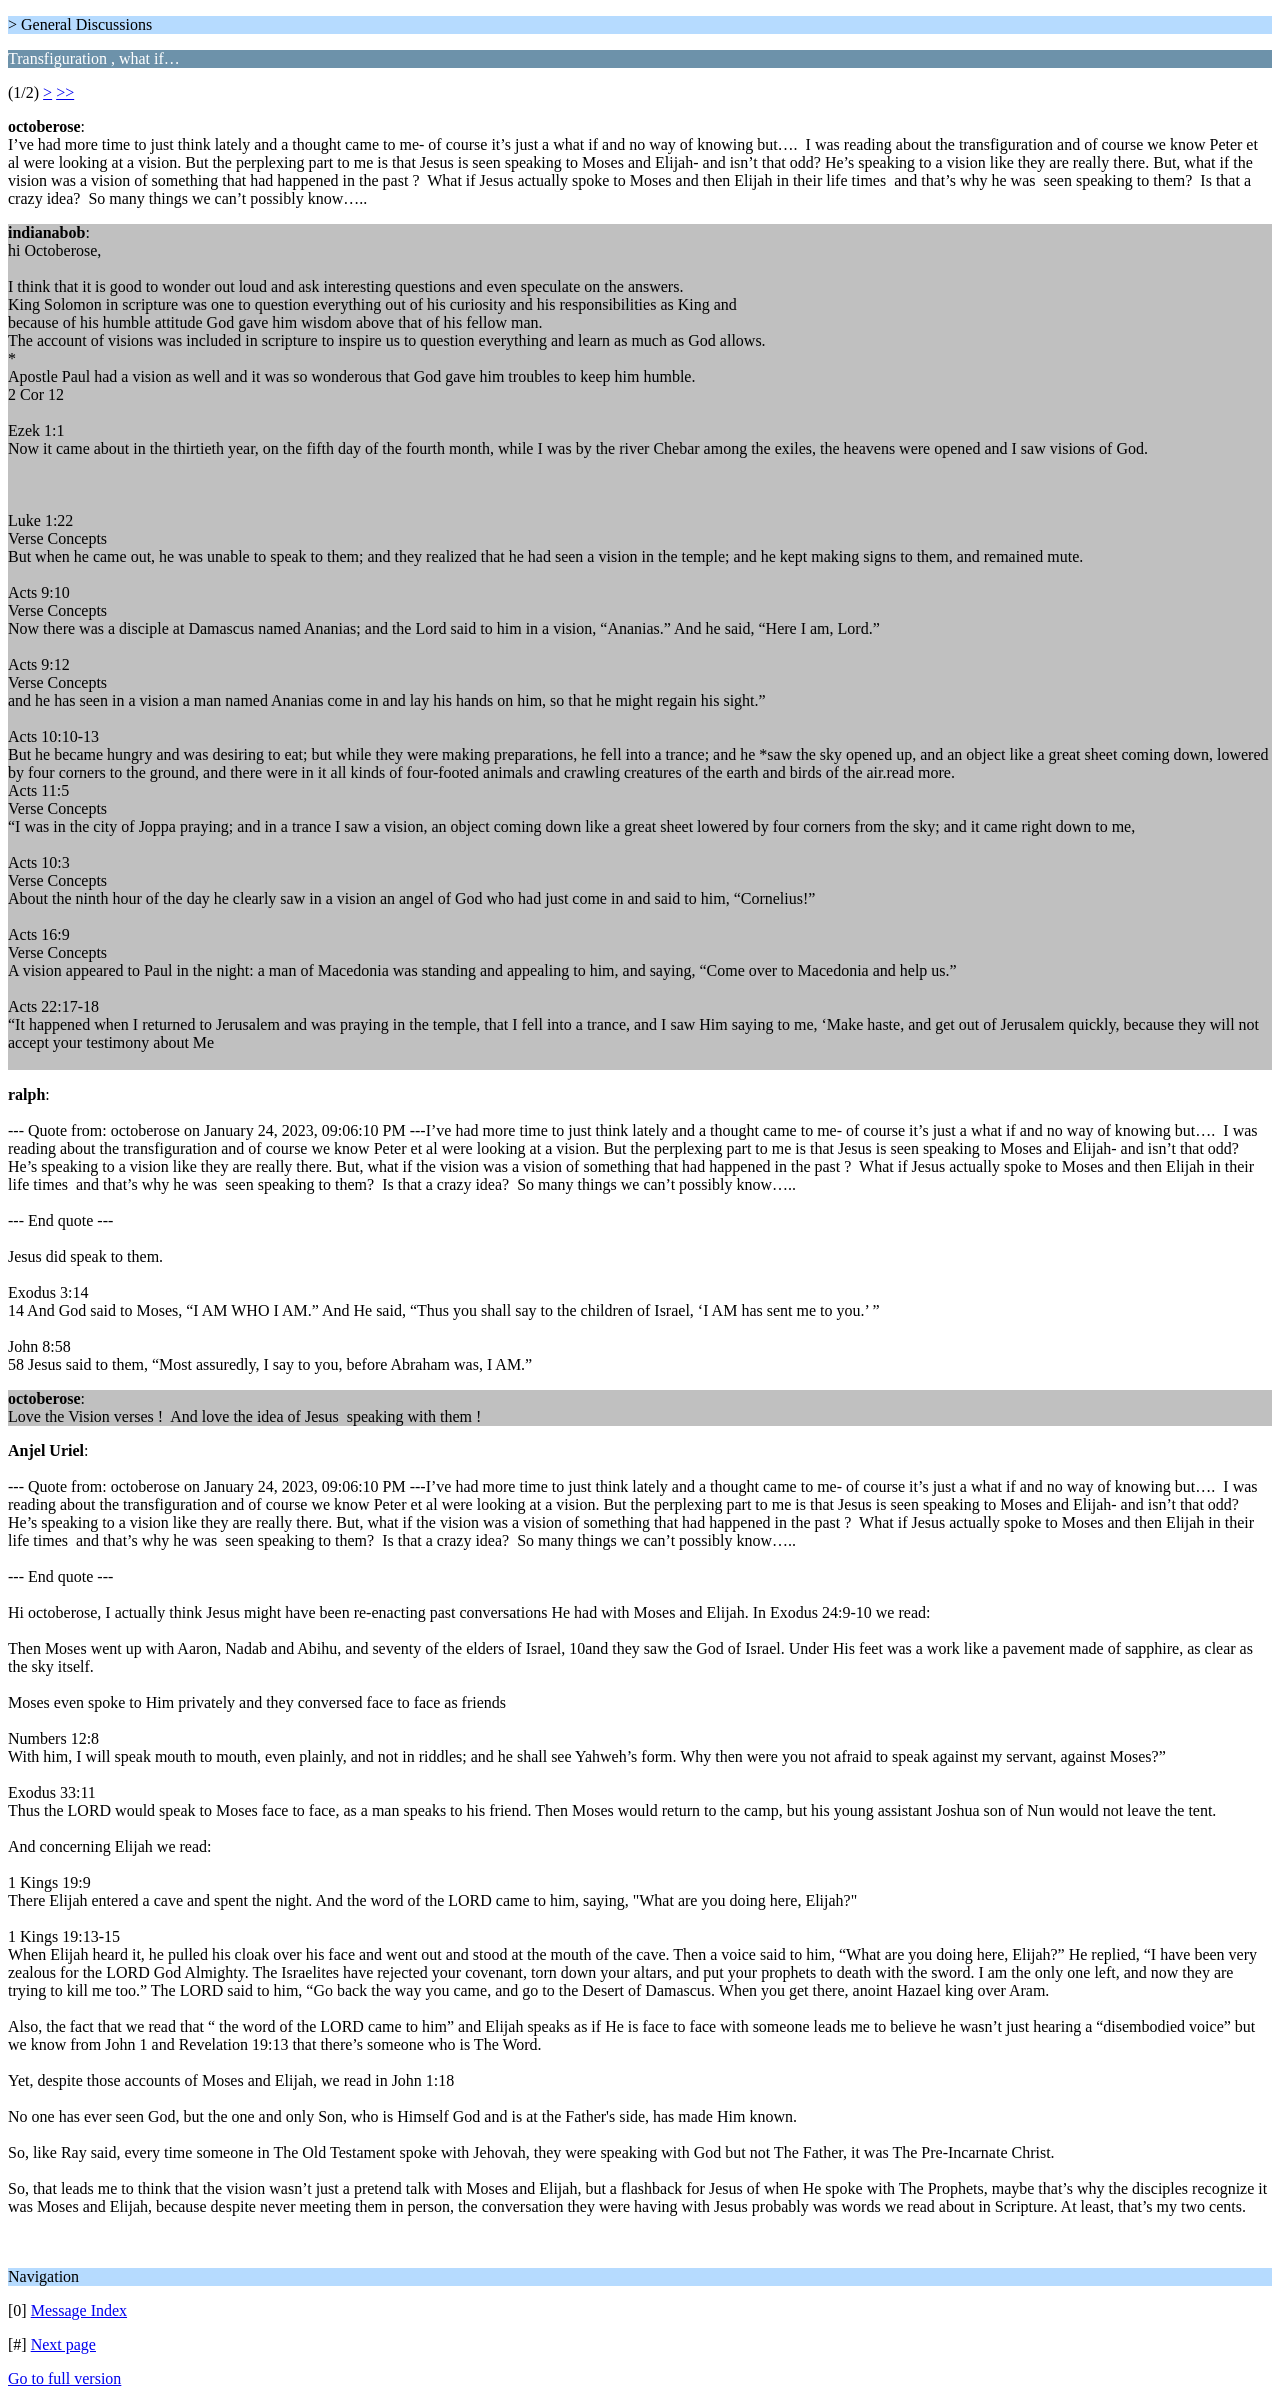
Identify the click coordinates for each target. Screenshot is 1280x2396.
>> (65, 92)
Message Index (79, 2310)
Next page (63, 2344)
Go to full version (64, 2378)
